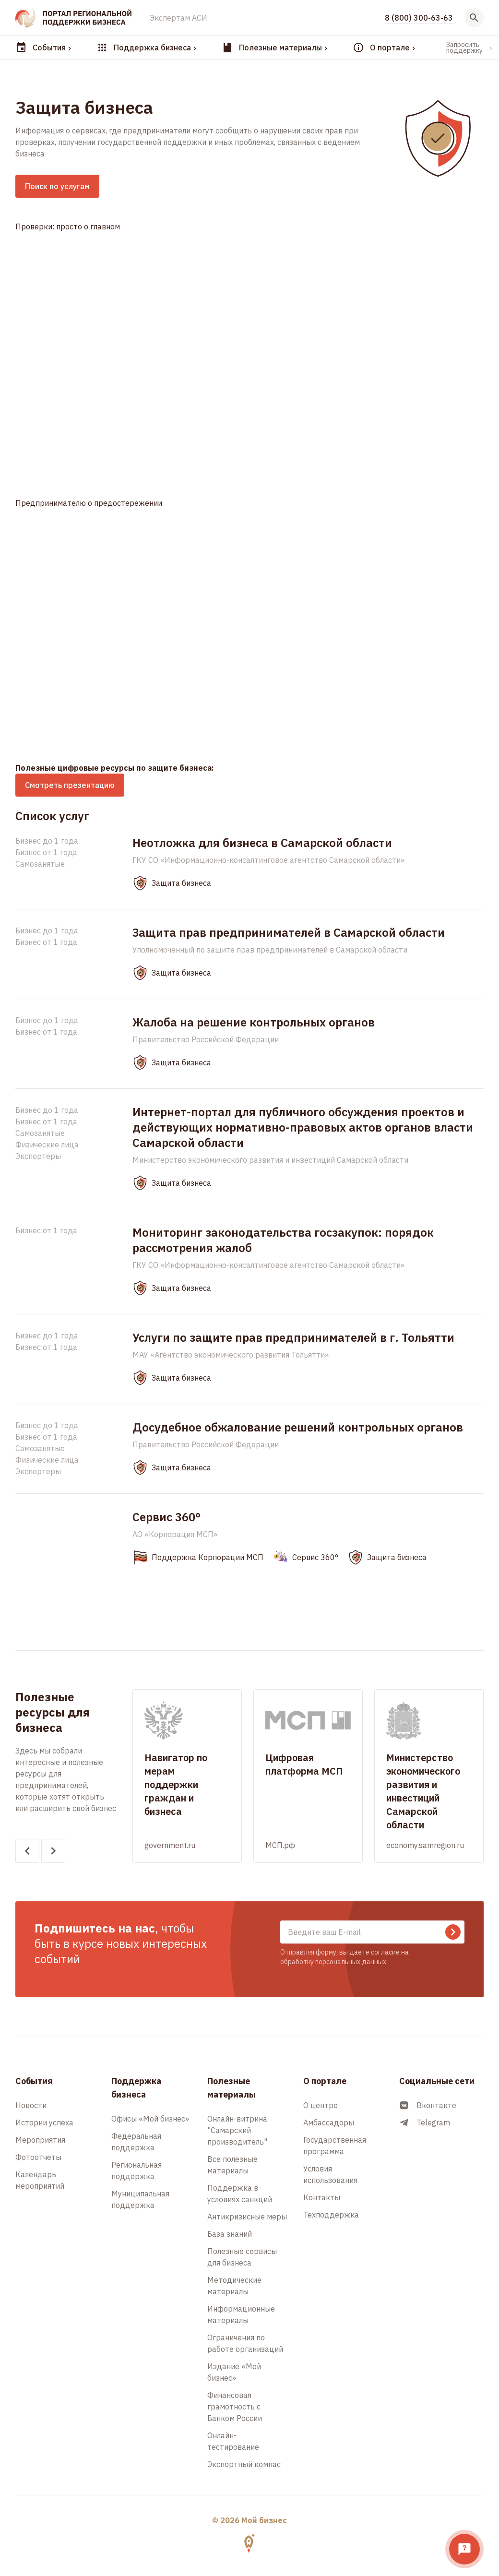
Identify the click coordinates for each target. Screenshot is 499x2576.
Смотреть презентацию (70, 785)
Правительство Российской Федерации (205, 1039)
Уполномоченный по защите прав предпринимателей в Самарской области (269, 949)
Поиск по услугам (57, 186)
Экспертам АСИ (178, 18)
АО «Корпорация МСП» (174, 1534)
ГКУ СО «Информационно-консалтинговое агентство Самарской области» (268, 860)
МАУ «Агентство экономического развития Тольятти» (230, 1355)
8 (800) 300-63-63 (419, 18)
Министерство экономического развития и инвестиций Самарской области (270, 1160)
